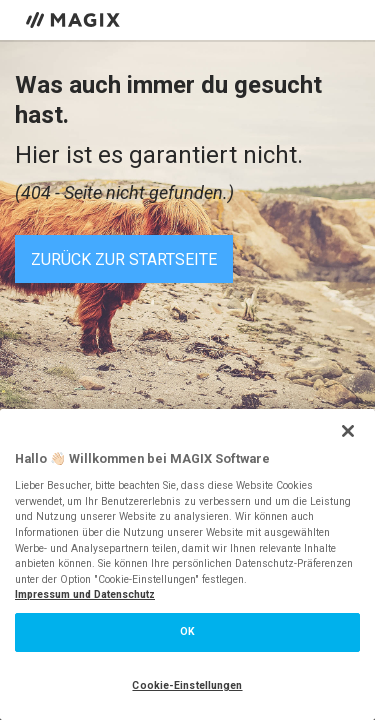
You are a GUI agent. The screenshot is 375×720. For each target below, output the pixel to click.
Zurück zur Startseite (124, 259)
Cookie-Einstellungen (187, 685)
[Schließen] (348, 431)
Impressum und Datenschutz (85, 594)
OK (187, 631)
